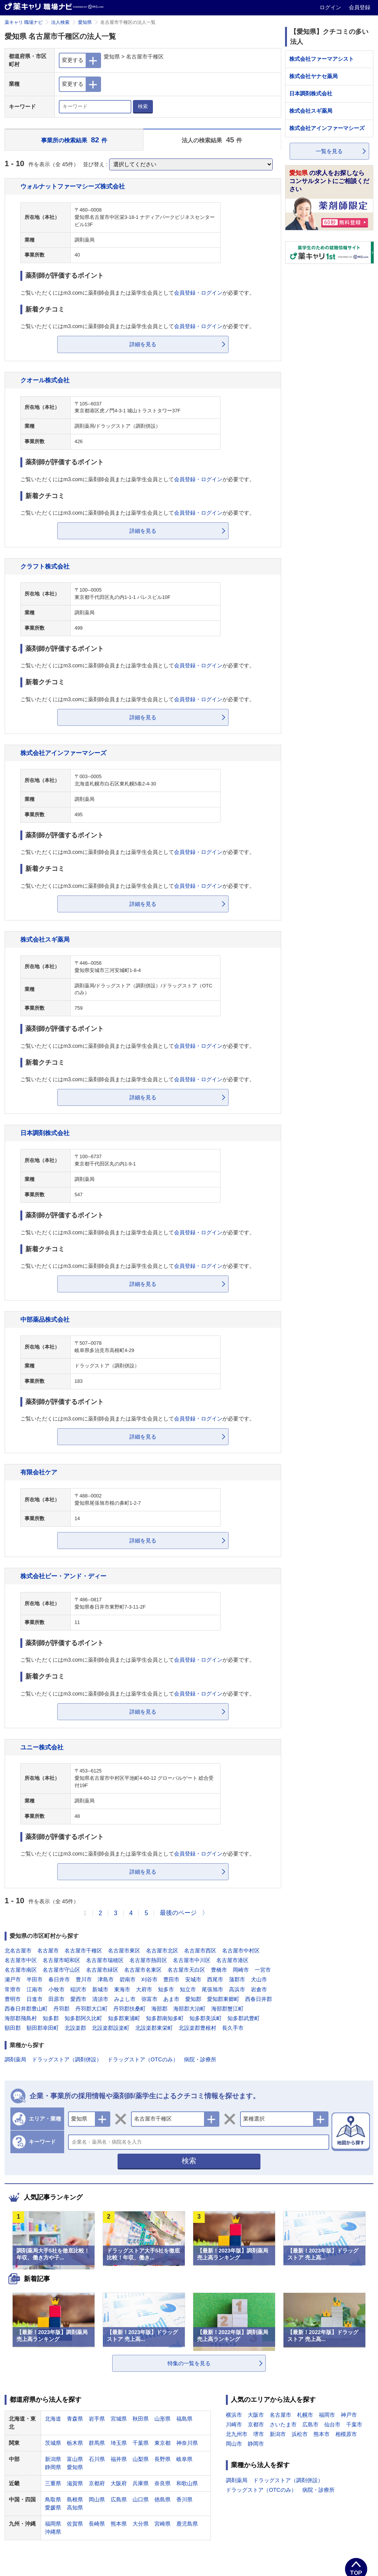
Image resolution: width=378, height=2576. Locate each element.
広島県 (119, 2499)
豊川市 (84, 1979)
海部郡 (159, 2009)
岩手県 (97, 2419)
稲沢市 (78, 1989)
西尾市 (215, 1979)
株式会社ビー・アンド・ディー (63, 1575)
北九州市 (236, 2434)
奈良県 (162, 2483)
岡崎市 (241, 1970)
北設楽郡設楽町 (110, 2028)
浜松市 (300, 2434)
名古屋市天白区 (186, 1970)
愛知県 (85, 22)
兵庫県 (141, 2483)
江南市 (35, 1989)
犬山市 (259, 1979)
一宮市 (263, 1970)
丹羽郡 (61, 2009)
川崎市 (234, 2424)
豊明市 (13, 1999)
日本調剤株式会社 (45, 1132)
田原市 (56, 1999)
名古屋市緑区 (102, 1970)
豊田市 (171, 1979)
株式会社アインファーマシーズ (63, 752)
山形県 (162, 2419)
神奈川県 (187, 2443)
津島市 (106, 1979)
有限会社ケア (38, 1472)
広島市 (310, 2424)
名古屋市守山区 (61, 1970)
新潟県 (53, 2459)
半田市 (35, 1979)
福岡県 (53, 2524)
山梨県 (141, 2459)
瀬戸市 (13, 1979)
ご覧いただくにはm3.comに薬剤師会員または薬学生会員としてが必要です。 (137, 293)
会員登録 (359, 7)
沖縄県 (53, 2532)
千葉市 (354, 2424)
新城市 (100, 1989)
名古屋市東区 (124, 1950)
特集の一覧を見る (189, 2363)
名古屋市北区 (162, 1950)
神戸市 (349, 2415)
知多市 (166, 1989)
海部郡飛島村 (21, 2018)
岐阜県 (184, 2459)
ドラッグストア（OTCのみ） (143, 2059)
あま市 (171, 1999)
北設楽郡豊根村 (197, 2028)
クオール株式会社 (45, 380)
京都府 (97, 2483)
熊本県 (119, 2524)
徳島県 (162, 2499)
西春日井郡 (258, 1999)
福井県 (119, 2459)
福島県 (184, 2419)
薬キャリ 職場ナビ (24, 22)
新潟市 (278, 2434)
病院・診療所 (200, 2059)
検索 (143, 106)
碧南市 (127, 1979)
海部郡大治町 (189, 2009)
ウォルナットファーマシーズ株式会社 (72, 186)
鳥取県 (53, 2499)
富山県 (75, 2459)
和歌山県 (187, 2483)
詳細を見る (142, 344)
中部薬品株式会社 (45, 1319)
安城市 (193, 1979)
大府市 (144, 1989)
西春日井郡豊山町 (26, 2009)
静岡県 (53, 2467)
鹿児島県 (187, 2524)
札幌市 (305, 2415)
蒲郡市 (237, 1979)
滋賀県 (75, 2483)
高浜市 (237, 1989)
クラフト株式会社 (45, 566)
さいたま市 (283, 2424)
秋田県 (141, 2419)
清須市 (100, 1999)
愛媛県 (53, 2507)
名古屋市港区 (232, 1960)
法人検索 (60, 22)
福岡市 (327, 2415)
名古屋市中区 (21, 1960)
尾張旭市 (212, 1989)
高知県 (75, 2507)
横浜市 (234, 2415)
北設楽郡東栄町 (154, 2028)
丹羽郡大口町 (91, 2009)
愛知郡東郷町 (223, 1999)
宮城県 (119, 2419)
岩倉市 (259, 1989)
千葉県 (141, 2443)
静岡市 (256, 2444)
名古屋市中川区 (192, 1960)
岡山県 (97, 2499)
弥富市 (149, 1999)
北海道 (53, 2419)
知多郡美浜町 (205, 2018)
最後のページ (178, 1912)
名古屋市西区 (200, 1950)
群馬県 (97, 2443)
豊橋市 (219, 1970)
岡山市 (234, 2444)
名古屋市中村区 (241, 1950)
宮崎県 (162, 2524)
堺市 (258, 2434)
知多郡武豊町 (243, 2018)
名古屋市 (48, 1950)
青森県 (75, 2419)
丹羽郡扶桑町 (129, 2009)
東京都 (162, 2443)
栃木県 (75, 2443)
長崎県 (97, 2524)
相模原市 (346, 2434)
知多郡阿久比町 (83, 2018)
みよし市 (125, 1999)
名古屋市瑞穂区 (105, 1960)
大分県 (141, 2524)
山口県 (141, 2499)
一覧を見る (329, 151)
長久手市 (233, 2028)
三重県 (53, 2483)
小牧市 (56, 1989)
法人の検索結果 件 (212, 140)
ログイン (331, 7)
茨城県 (53, 2443)
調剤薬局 (15, 2059)
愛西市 (78, 1999)
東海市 (122, 1989)
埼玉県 (119, 2443)
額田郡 (13, 2028)
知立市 (188, 1989)
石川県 (97, 2459)
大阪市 (256, 2415)
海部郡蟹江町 (227, 2009)
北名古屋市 (18, 1950)
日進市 (35, 1999)
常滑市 (13, 1989)
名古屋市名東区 (143, 1970)
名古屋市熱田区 (148, 1960)
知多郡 (51, 2018)
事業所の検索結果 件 (74, 140)
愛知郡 (193, 1999)
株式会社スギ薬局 (45, 939)
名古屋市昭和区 (61, 1960)
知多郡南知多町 (165, 2018)
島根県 (75, 2499)
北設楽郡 (75, 2028)
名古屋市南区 (21, 1970)
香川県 (184, 2499)
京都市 (256, 2424)
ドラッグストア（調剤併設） (67, 2059)
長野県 (162, 2459)
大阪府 (119, 2483)
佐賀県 (75, 2524)
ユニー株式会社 (41, 1747)
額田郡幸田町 (43, 2028)
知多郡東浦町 (124, 2018)
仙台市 (332, 2424)
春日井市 (59, 1979)
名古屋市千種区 (83, 1950)
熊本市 (321, 2434)
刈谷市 (149, 1979)
